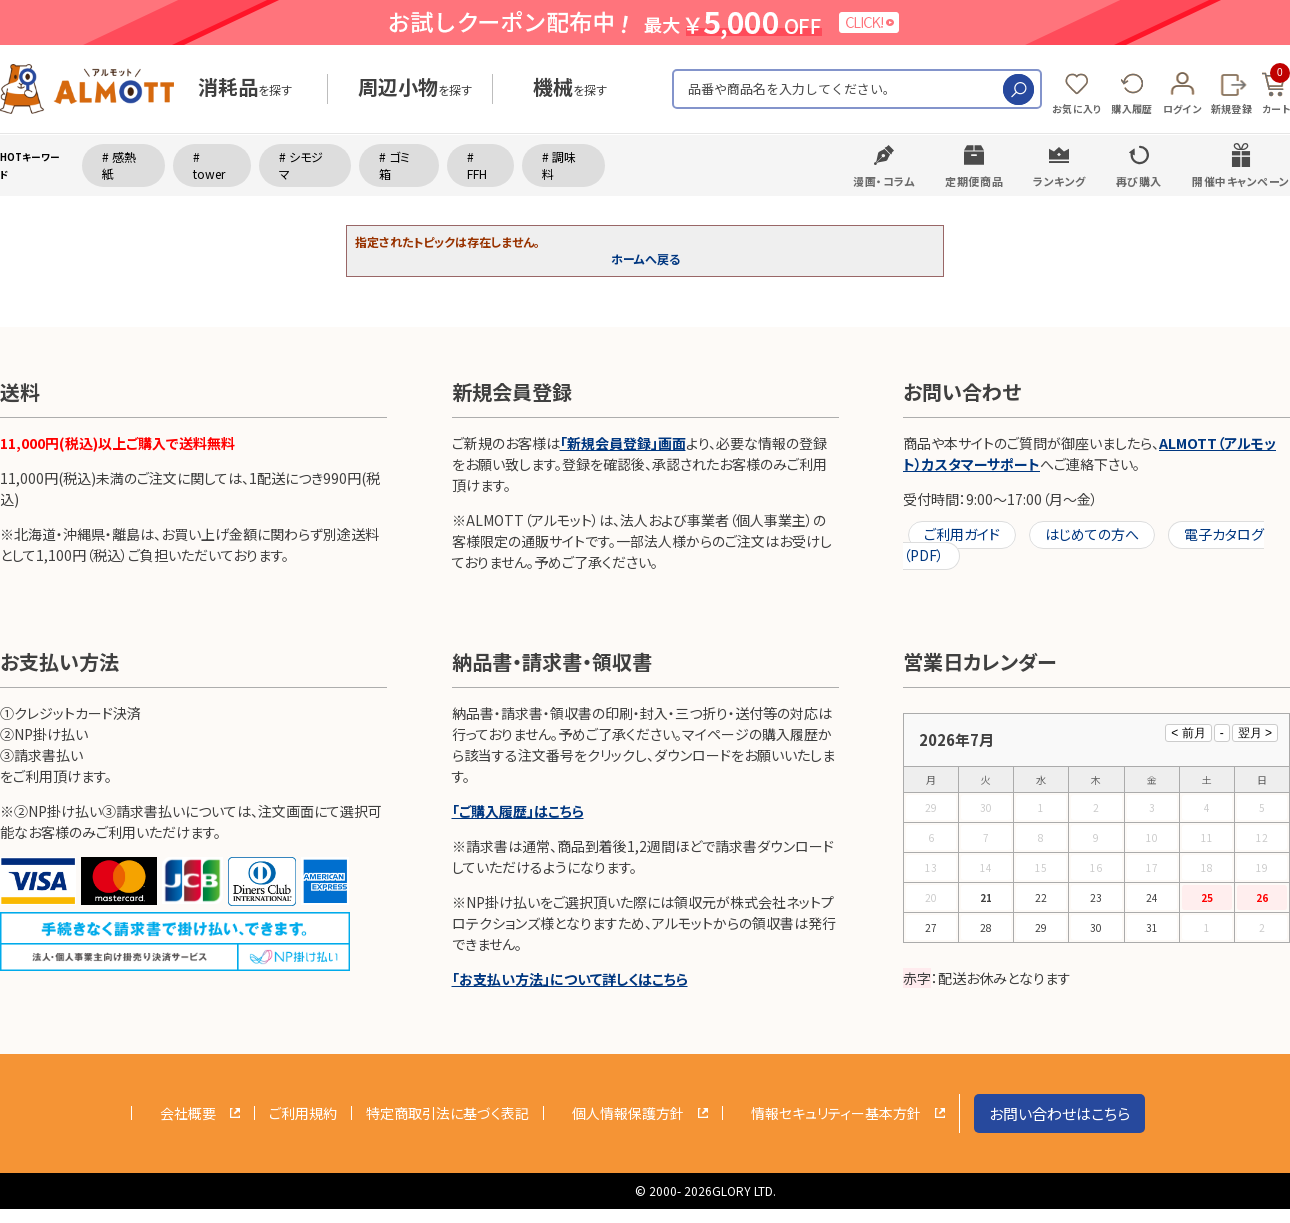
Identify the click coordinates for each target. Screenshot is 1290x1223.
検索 (1018, 89)
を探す (245, 89)
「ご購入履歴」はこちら (518, 811)
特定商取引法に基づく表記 (447, 1113)
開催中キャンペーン (1241, 181)
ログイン (1182, 108)
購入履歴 (1131, 108)
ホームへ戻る (645, 258)
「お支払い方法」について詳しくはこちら (570, 979)
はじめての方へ (1092, 534)
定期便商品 (974, 181)
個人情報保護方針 (628, 1113)
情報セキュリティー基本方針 (836, 1113)
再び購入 (1139, 181)
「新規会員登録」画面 (623, 443)
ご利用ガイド (962, 534)
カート (1276, 90)
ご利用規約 (303, 1113)
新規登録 (1231, 108)
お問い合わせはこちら (1059, 1113)
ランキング (1059, 181)
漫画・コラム (884, 181)
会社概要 (188, 1113)
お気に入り (1077, 108)
